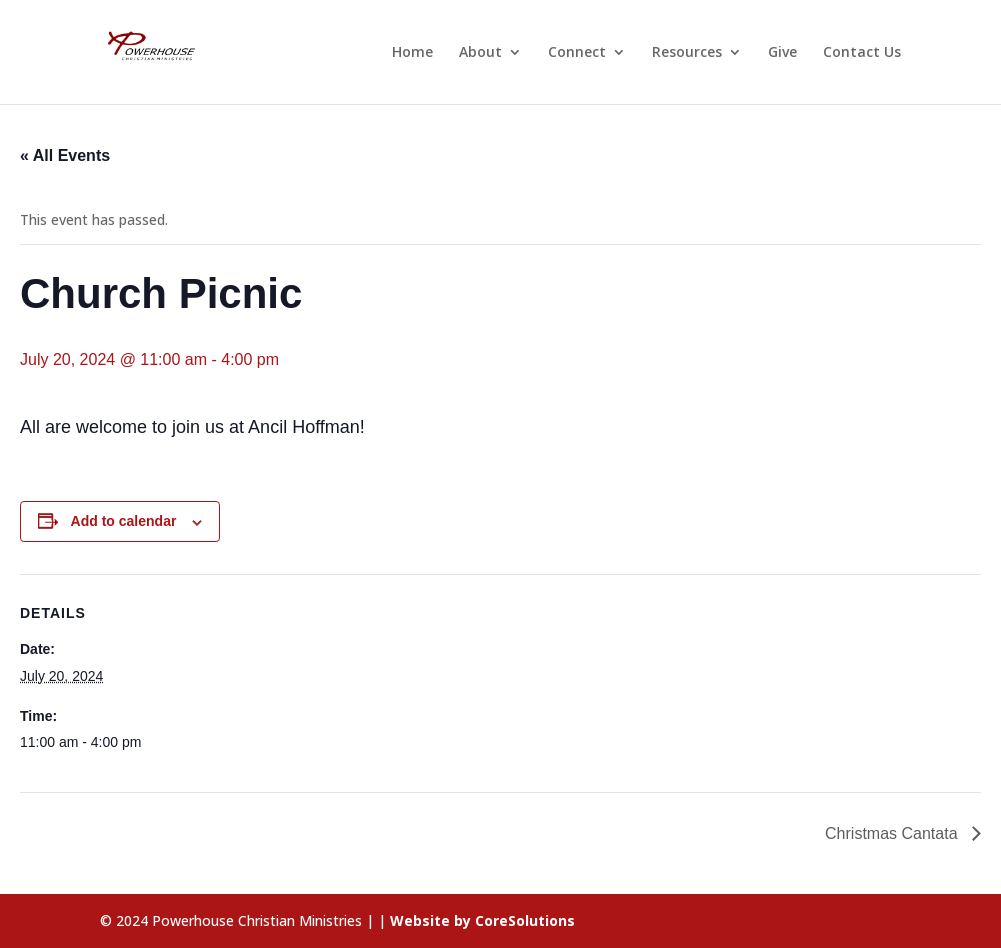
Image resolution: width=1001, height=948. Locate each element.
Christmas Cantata (893, 833)
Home (412, 53)
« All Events (65, 155)
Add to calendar (124, 521)
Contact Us (862, 53)
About (480, 53)
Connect (577, 53)
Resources (687, 53)
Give (782, 53)
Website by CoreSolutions (482, 920)
